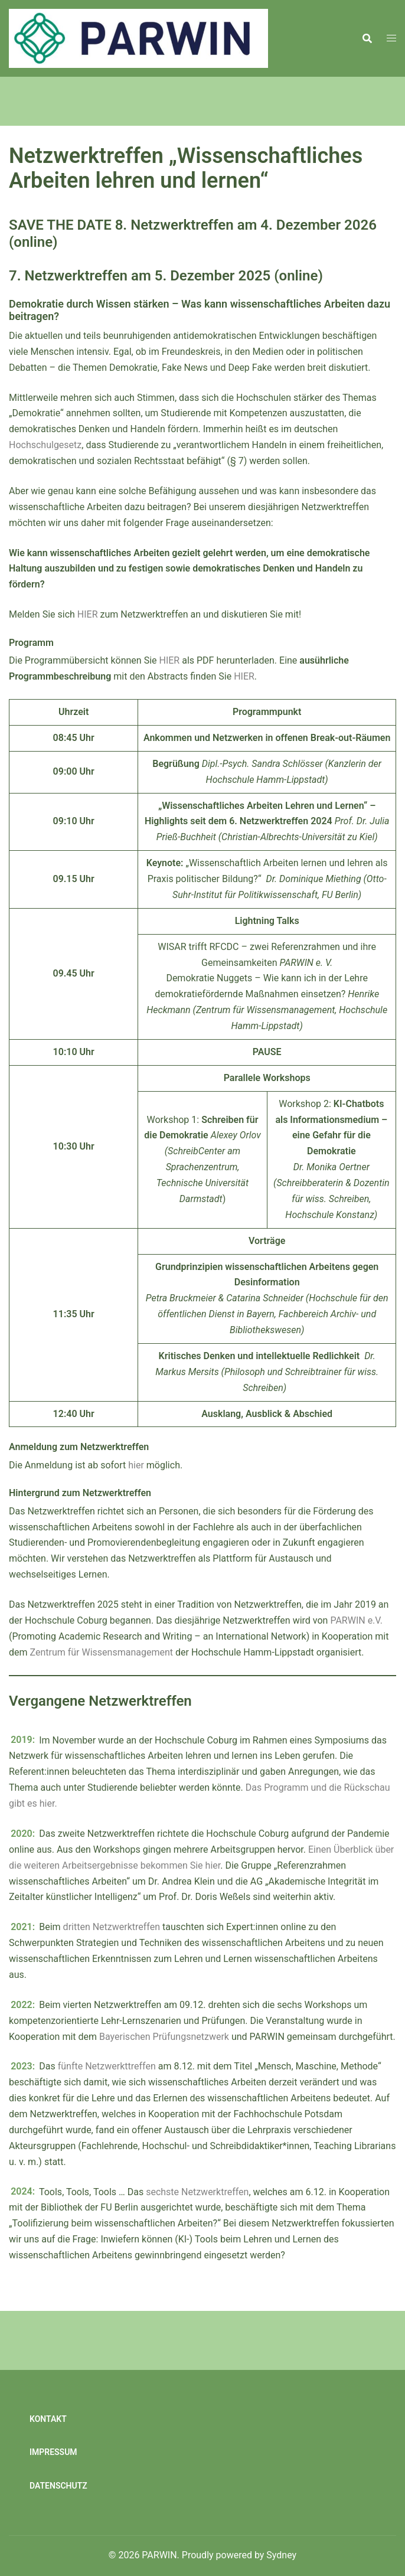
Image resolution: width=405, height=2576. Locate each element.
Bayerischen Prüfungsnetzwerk (164, 2036)
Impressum (53, 2452)
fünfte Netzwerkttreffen (107, 2066)
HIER (87, 614)
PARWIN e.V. (356, 1620)
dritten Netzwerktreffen (111, 1926)
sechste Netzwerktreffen (197, 2192)
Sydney (281, 2555)
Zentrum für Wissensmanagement (102, 1652)
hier (137, 1465)
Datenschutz (58, 2485)
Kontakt (48, 2419)
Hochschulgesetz (45, 444)
